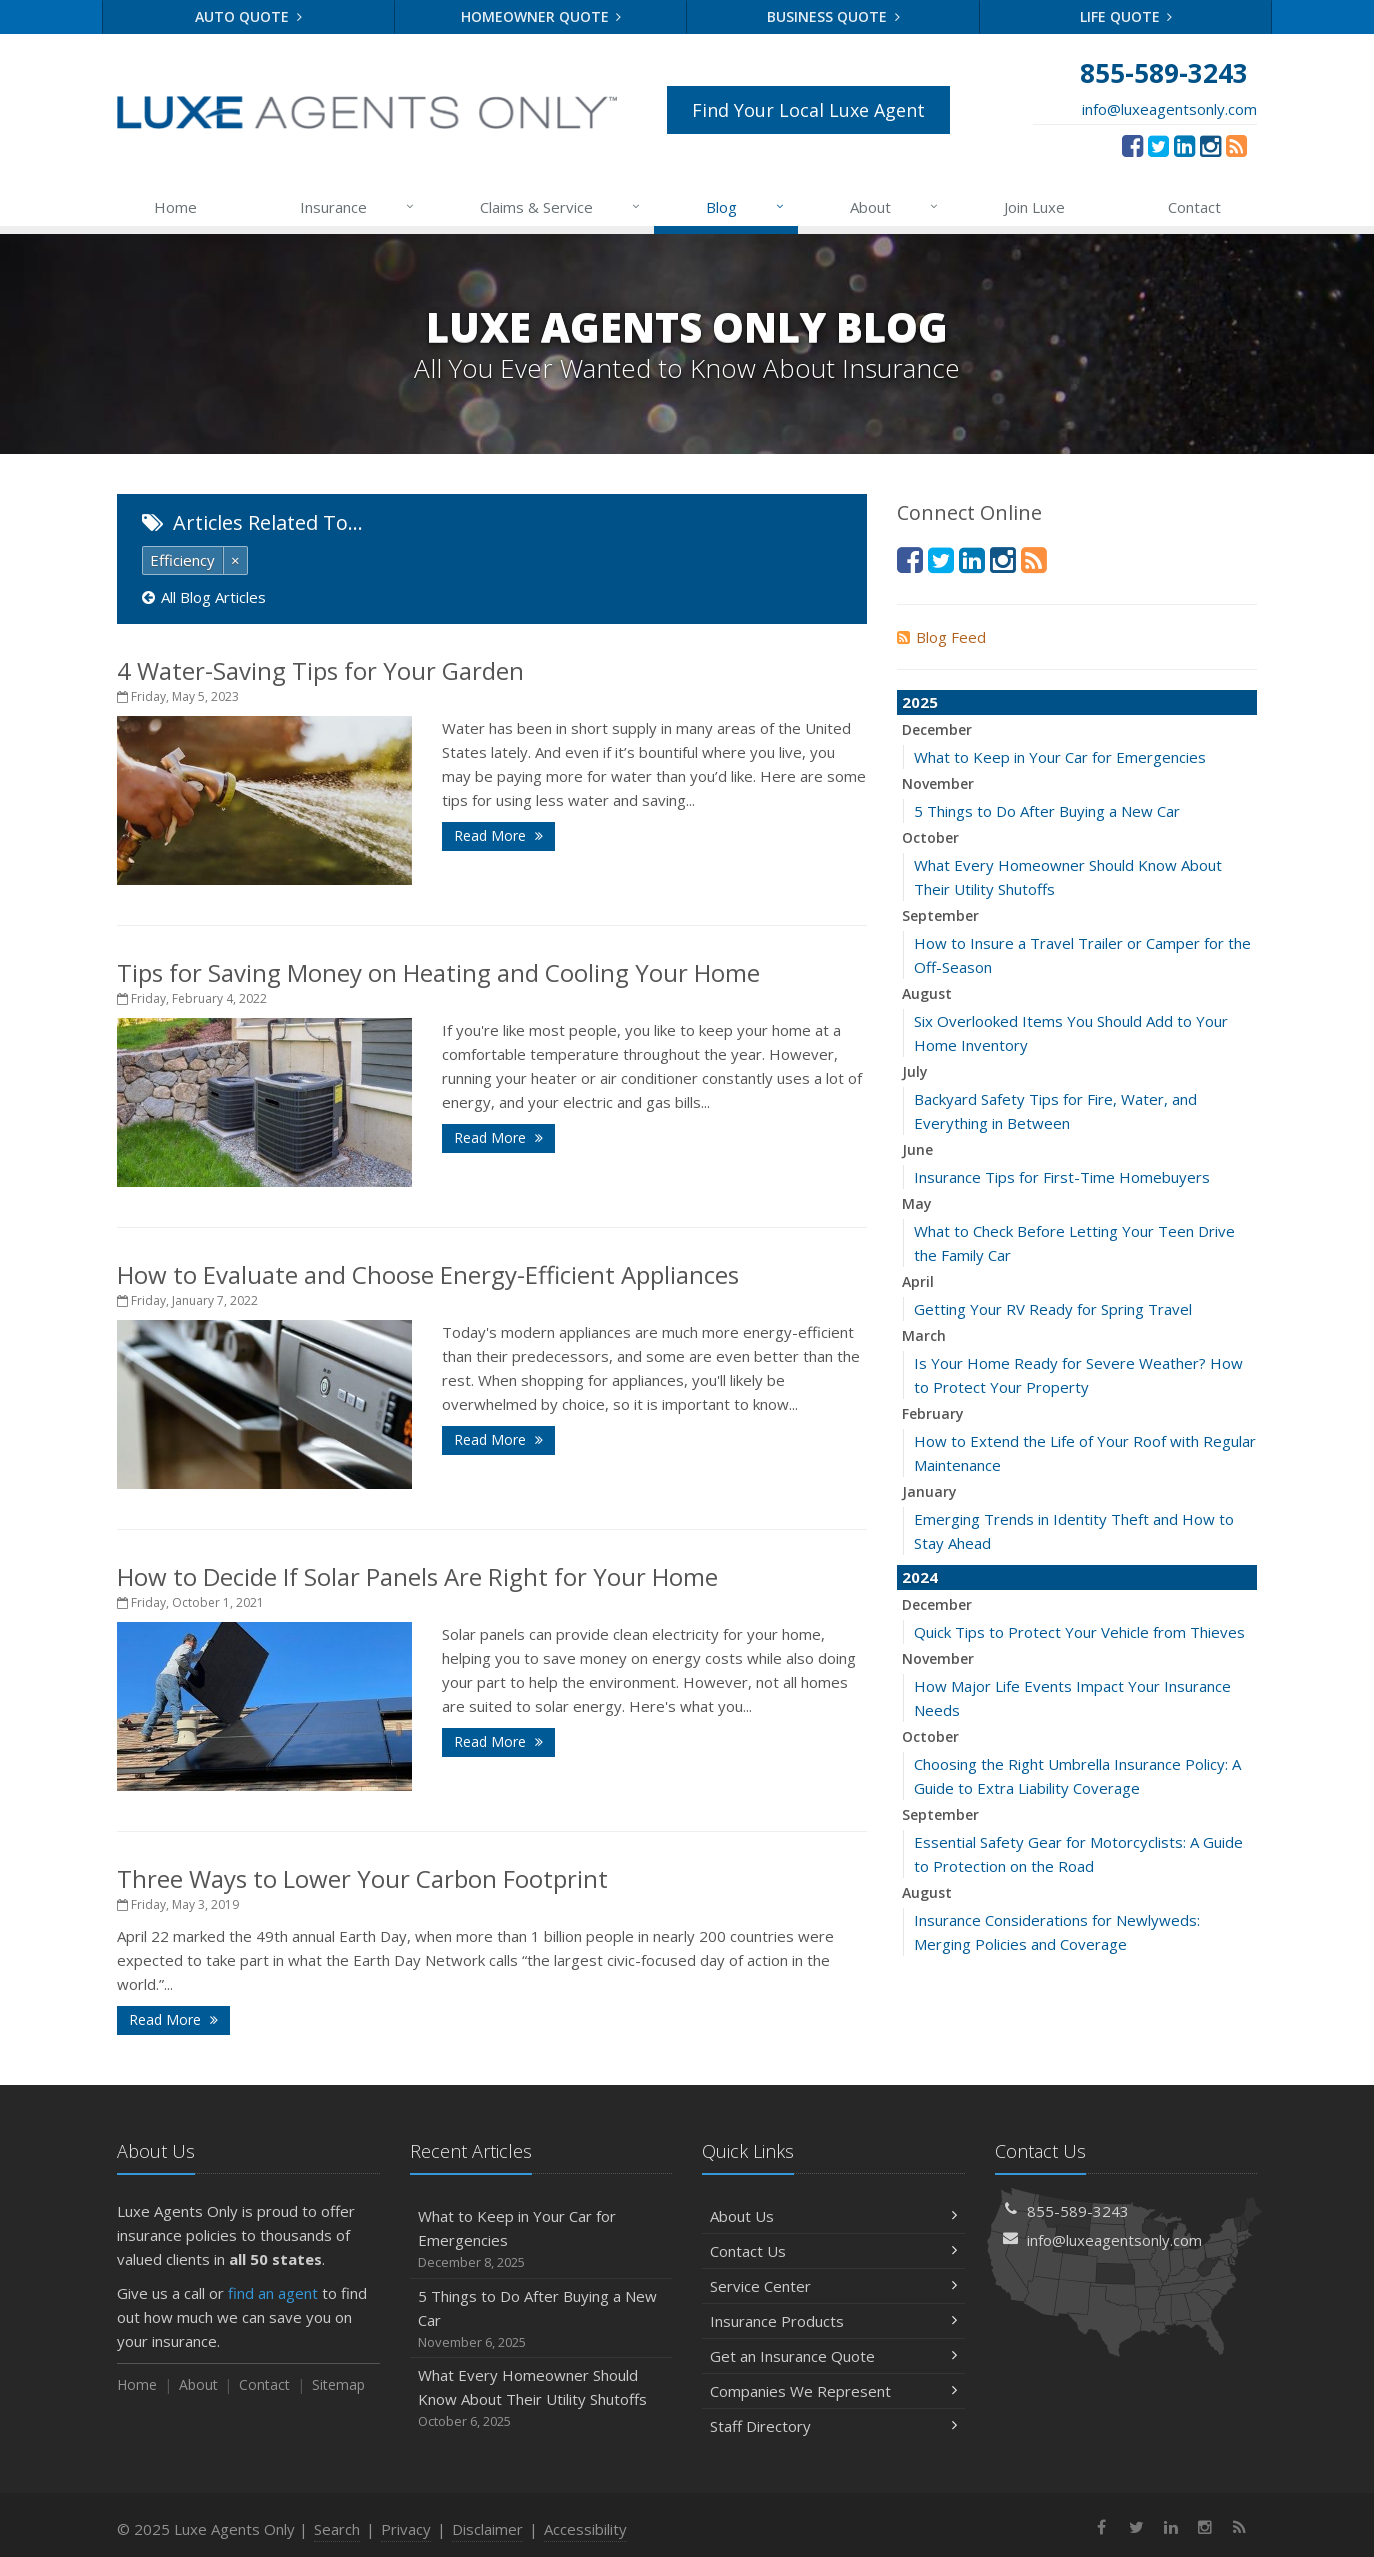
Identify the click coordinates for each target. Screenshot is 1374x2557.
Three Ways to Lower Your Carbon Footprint (362, 1878)
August (927, 993)
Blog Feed (941, 637)
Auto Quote (248, 16)
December (937, 729)
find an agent (273, 2293)
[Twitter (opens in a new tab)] (1158, 145)
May (917, 1203)
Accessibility (585, 2529)
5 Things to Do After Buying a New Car (1047, 811)
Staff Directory (833, 2426)
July (915, 1071)
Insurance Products (833, 2321)
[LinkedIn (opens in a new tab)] (1184, 145)
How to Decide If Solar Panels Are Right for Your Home (417, 1576)
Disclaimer (487, 2529)
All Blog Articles (204, 597)
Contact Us (833, 2251)
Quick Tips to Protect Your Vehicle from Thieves (1079, 1632)
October (930, 837)
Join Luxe (1034, 207)
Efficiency (182, 560)
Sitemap (338, 2384)
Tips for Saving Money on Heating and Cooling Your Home (438, 972)
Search (337, 2529)
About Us (833, 2216)
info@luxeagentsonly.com (1169, 109)
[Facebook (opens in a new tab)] (1132, 145)
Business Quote (833, 16)
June (917, 1149)
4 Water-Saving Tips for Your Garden (320, 670)
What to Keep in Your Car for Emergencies (1060, 757)
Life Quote (1126, 16)
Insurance (358, 207)
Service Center (833, 2286)
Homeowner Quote (541, 16)
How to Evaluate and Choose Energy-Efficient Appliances (428, 1274)
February (933, 1413)
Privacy (406, 2529)
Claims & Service (561, 207)
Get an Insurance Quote (833, 2356)
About (895, 207)
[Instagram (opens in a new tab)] (1210, 145)
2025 (920, 702)
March (924, 1335)
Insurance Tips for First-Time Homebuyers (1062, 1177)
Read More (498, 835)
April (918, 1281)
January (929, 1491)
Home (175, 207)
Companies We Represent (833, 2391)
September (940, 915)
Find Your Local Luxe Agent (808, 110)
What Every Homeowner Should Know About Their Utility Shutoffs (541, 2398)
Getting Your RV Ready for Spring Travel (1053, 1309)
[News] (1236, 145)
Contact (1194, 207)
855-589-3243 (1078, 2211)
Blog (746, 207)
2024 (920, 1577)
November (938, 783)
